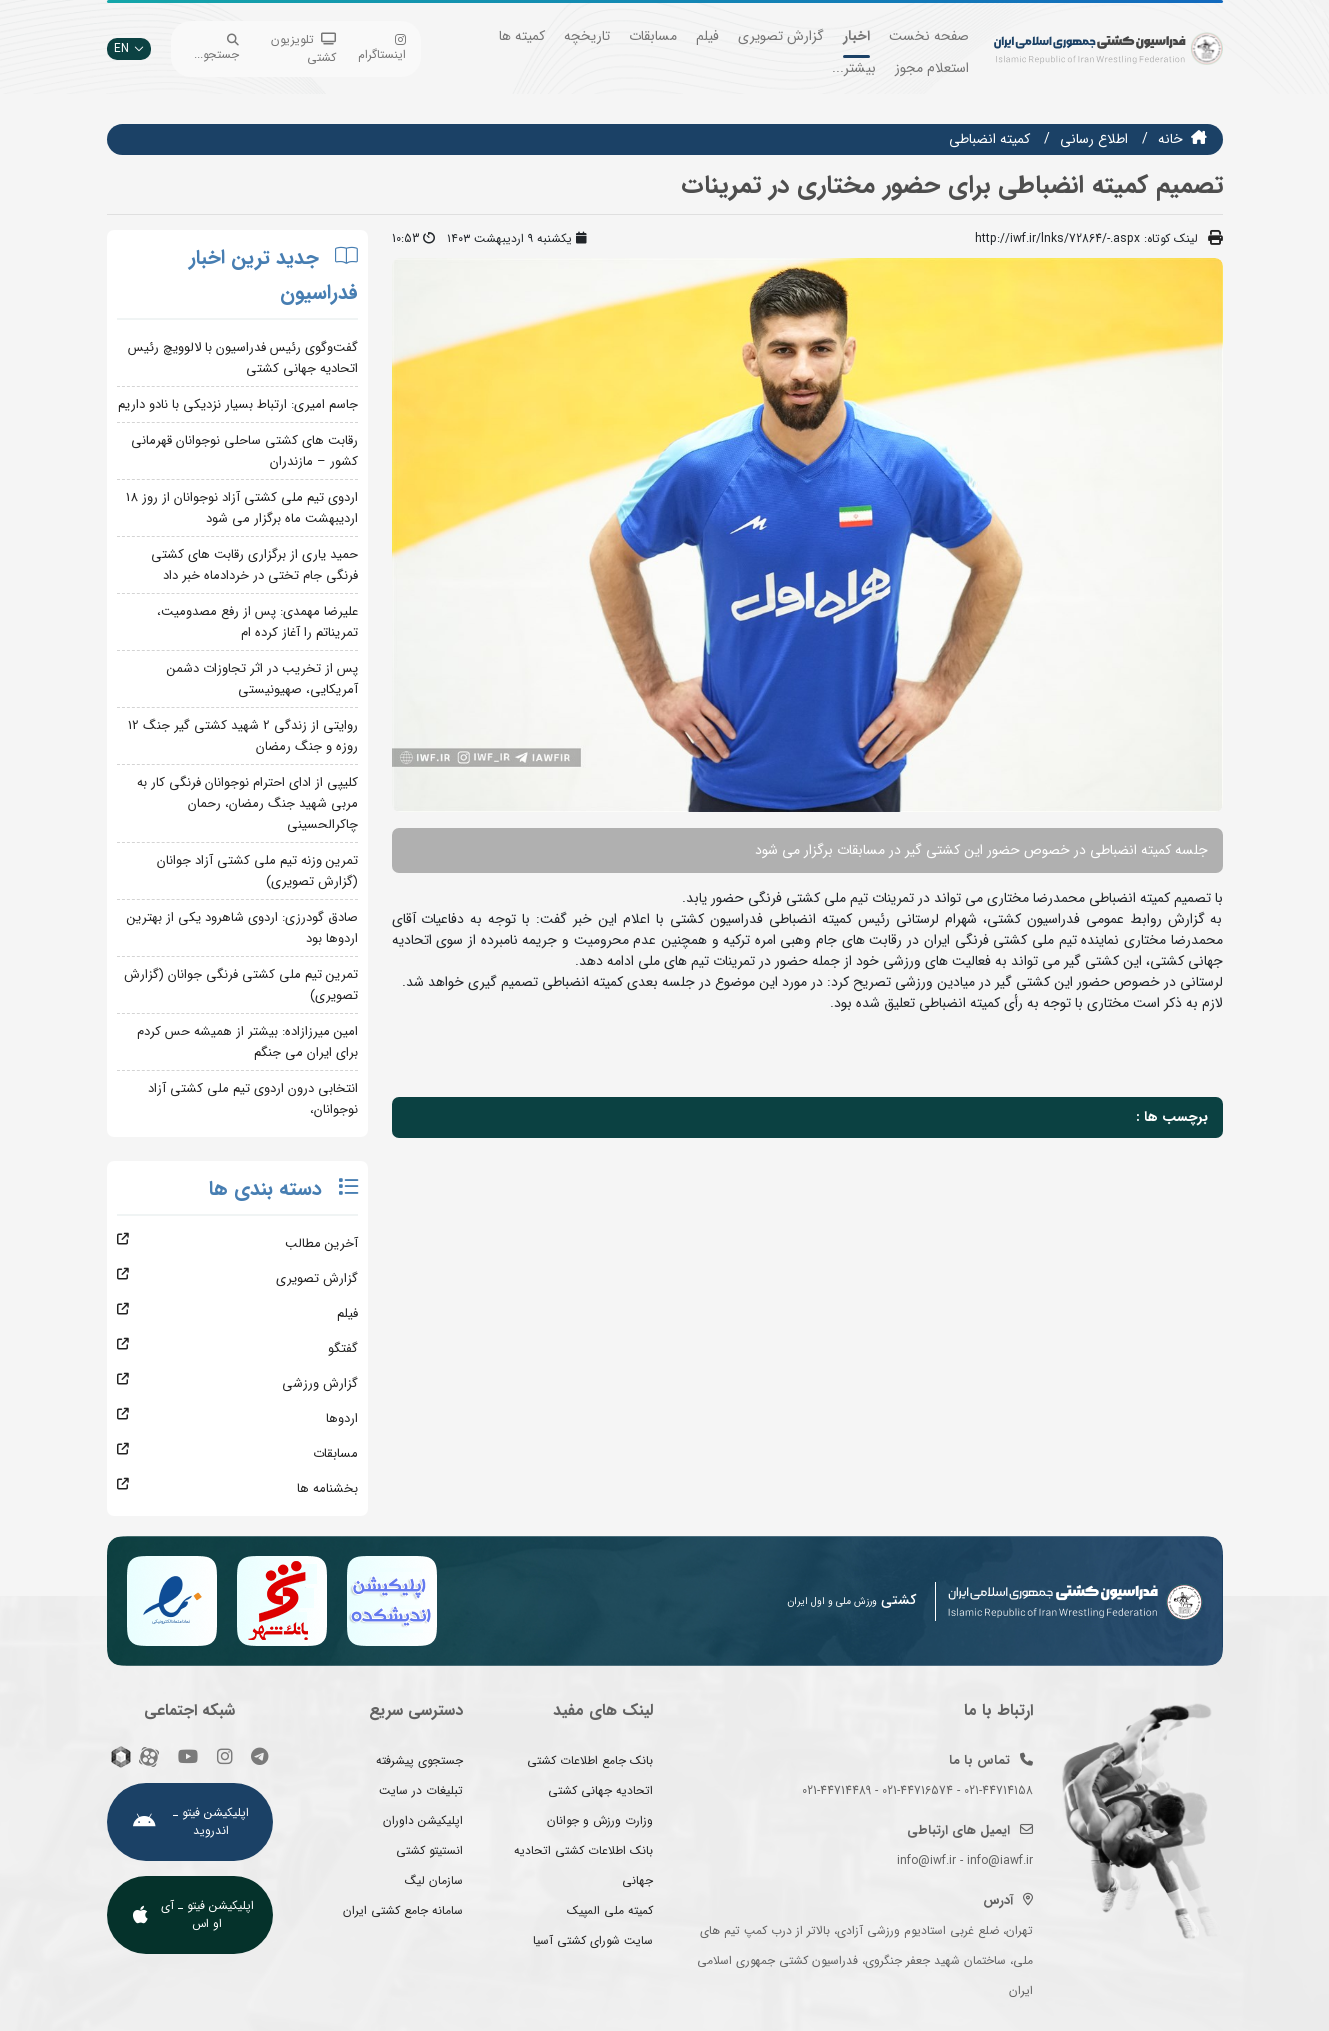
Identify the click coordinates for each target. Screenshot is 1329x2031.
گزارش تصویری (781, 36)
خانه (1170, 139)
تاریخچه (587, 36)
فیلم (707, 36)
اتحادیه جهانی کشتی (600, 1790)
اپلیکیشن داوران (423, 1820)
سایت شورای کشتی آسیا (593, 1940)
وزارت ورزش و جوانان (600, 1820)
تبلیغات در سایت (421, 1790)
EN (129, 48)
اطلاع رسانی (1094, 139)
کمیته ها (522, 36)
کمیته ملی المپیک (610, 1910)
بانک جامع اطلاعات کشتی (590, 1760)
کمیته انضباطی (989, 139)
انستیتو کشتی (429, 1850)
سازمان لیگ (434, 1880)
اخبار (856, 36)
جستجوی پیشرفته (419, 1760)
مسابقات (653, 36)
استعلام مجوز (932, 68)
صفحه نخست (929, 36)
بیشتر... (854, 68)
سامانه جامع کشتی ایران (403, 1910)
